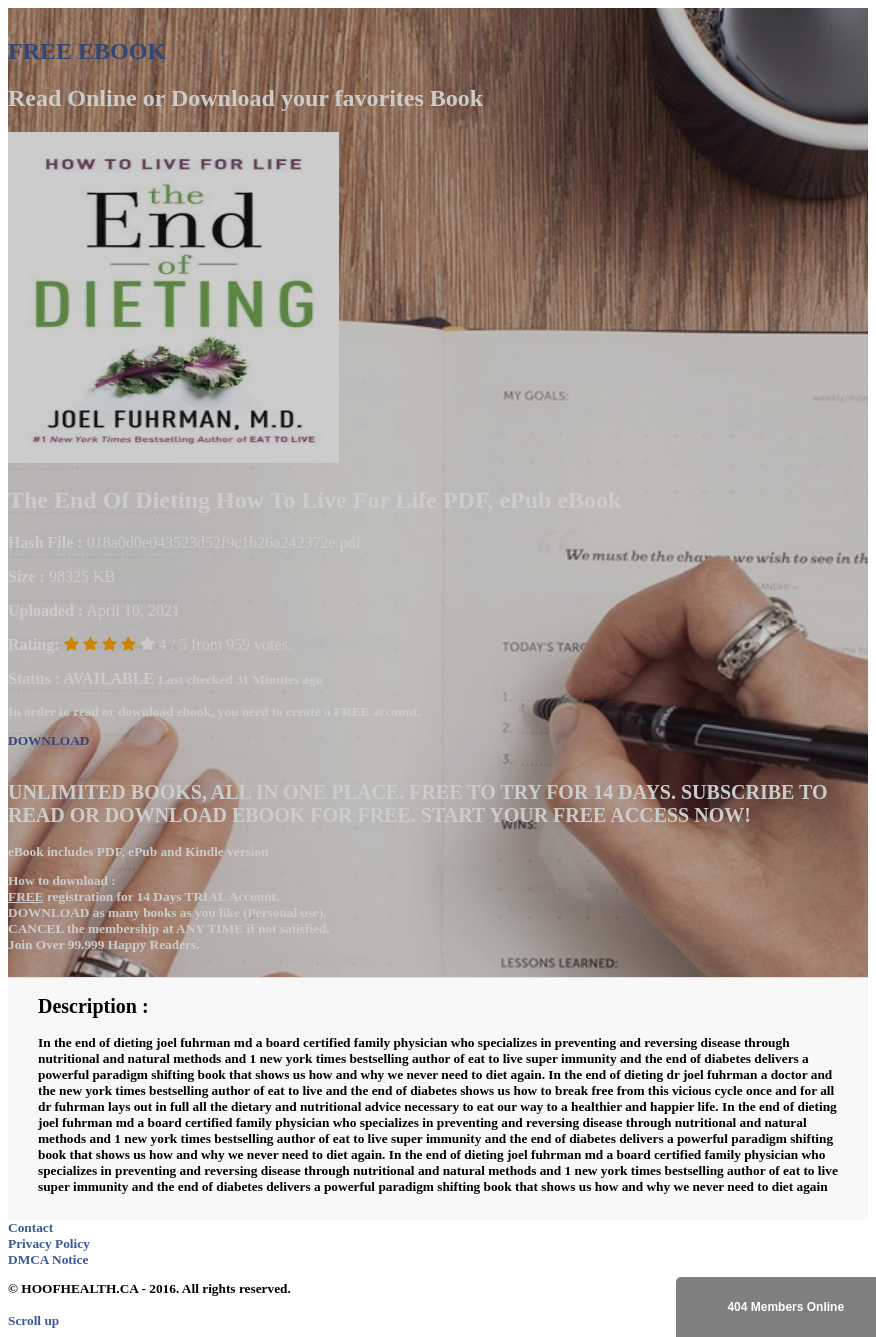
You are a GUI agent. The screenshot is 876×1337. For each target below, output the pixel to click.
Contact (30, 1227)
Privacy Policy (49, 1243)
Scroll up (33, 1320)
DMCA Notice (48, 1259)
